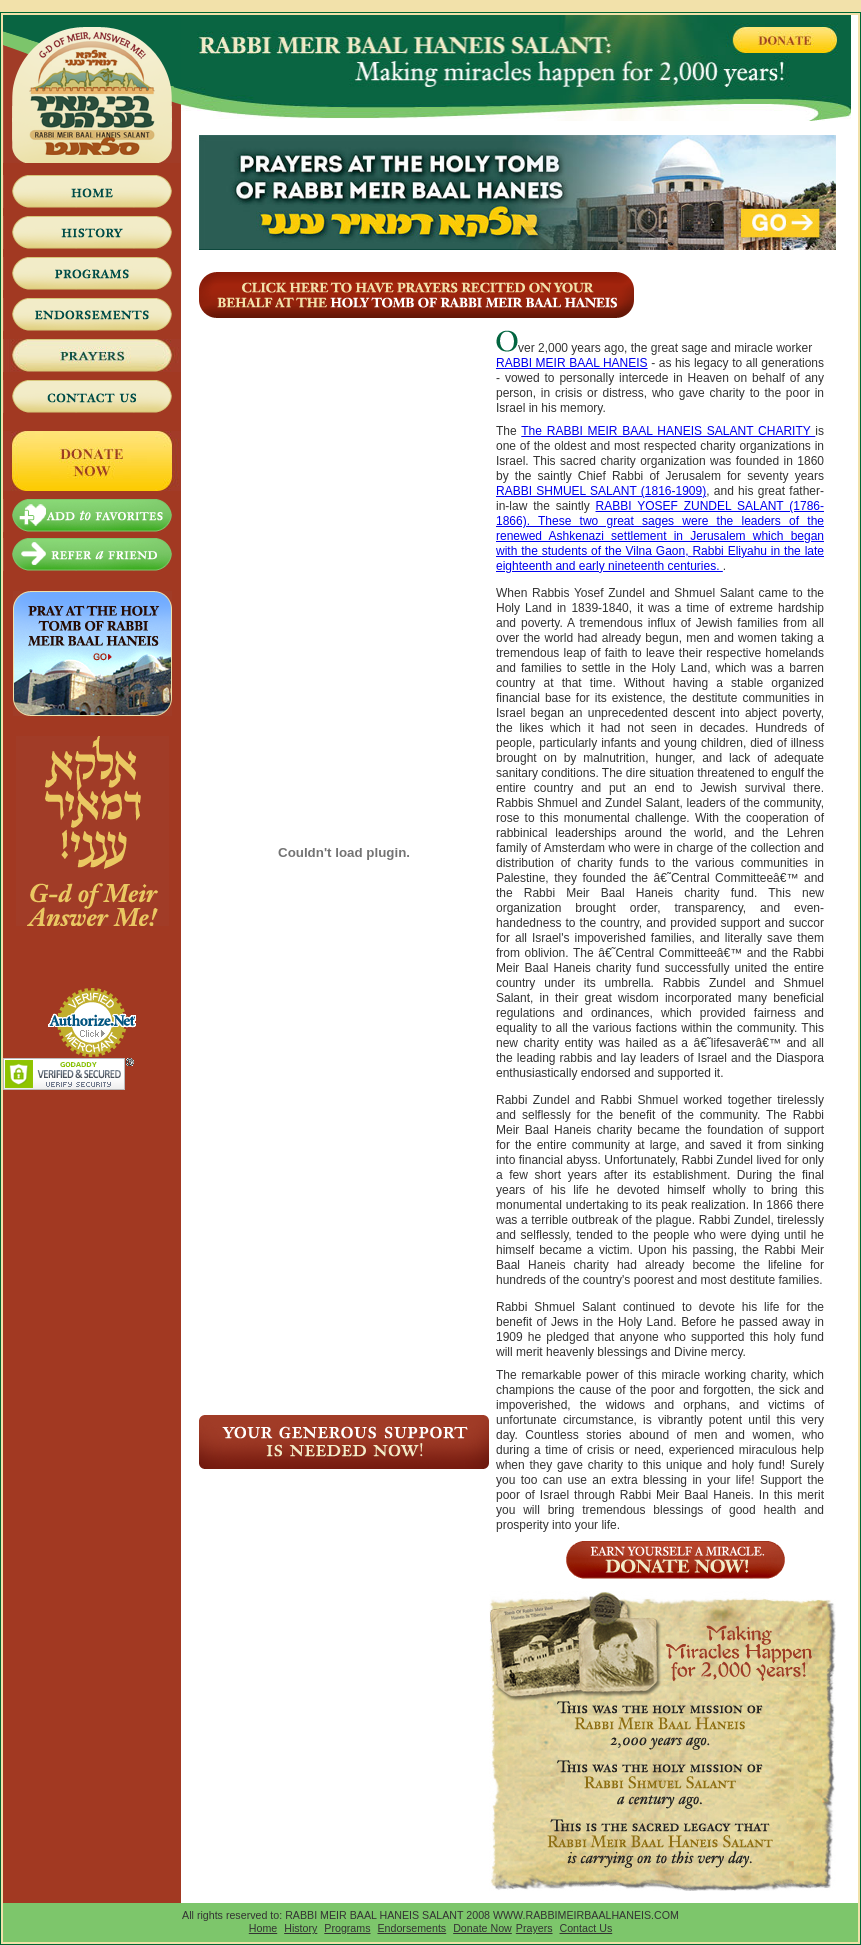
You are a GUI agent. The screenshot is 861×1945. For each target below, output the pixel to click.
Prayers (534, 1928)
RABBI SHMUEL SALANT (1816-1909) (601, 491)
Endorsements (411, 1928)
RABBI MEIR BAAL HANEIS (572, 363)
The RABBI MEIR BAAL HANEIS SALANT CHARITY (668, 431)
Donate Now (482, 1928)
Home (263, 1928)
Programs (347, 1928)
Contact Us (586, 1928)
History (300, 1928)
